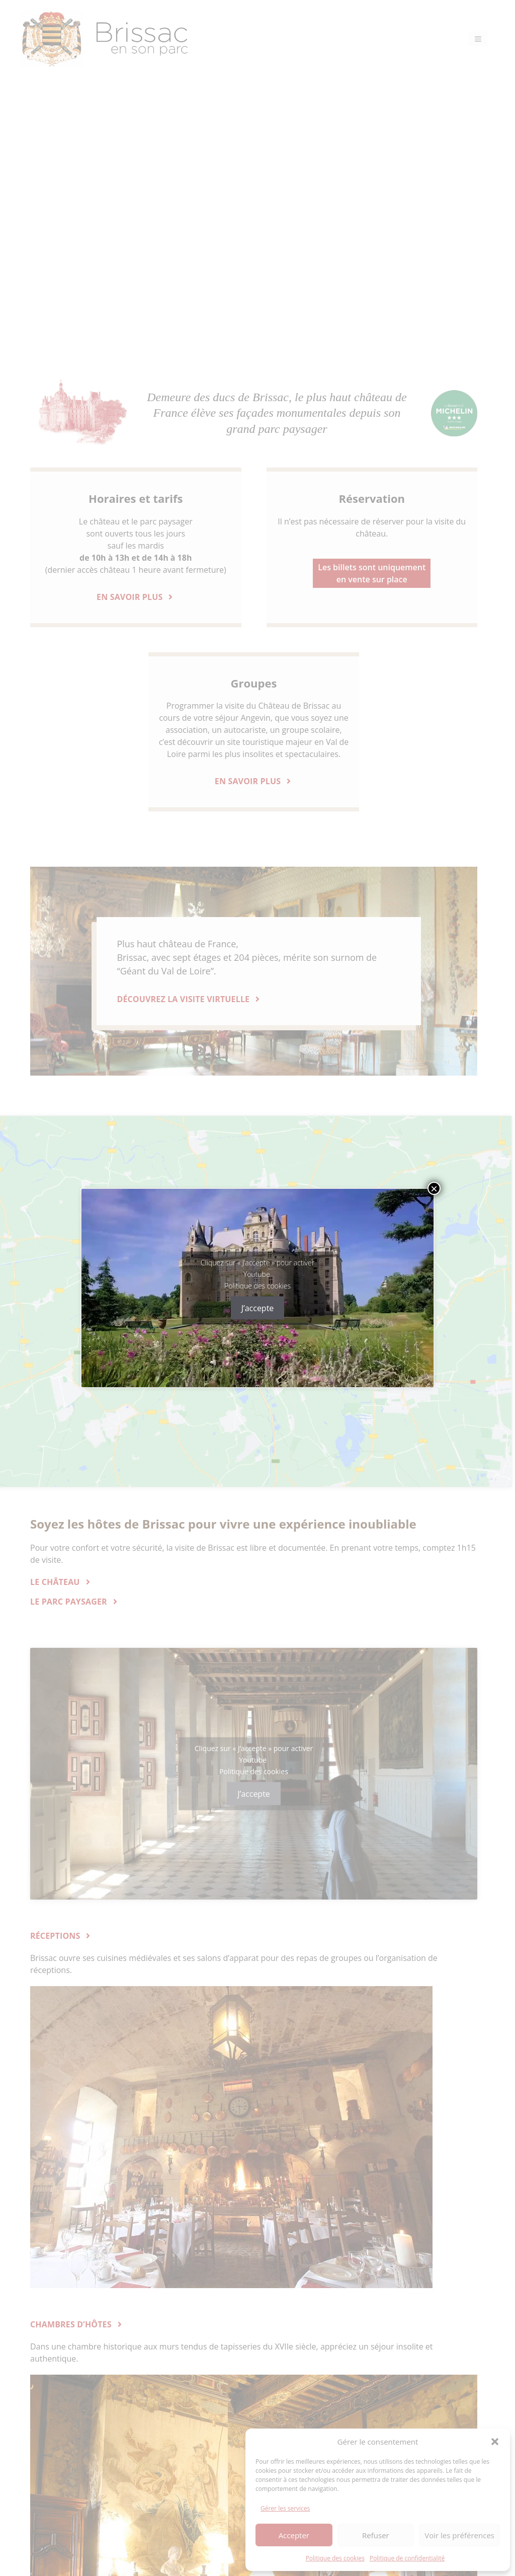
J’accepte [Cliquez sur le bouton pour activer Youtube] (257, 1307)
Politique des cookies (257, 1285)
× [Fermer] (434, 1188)
